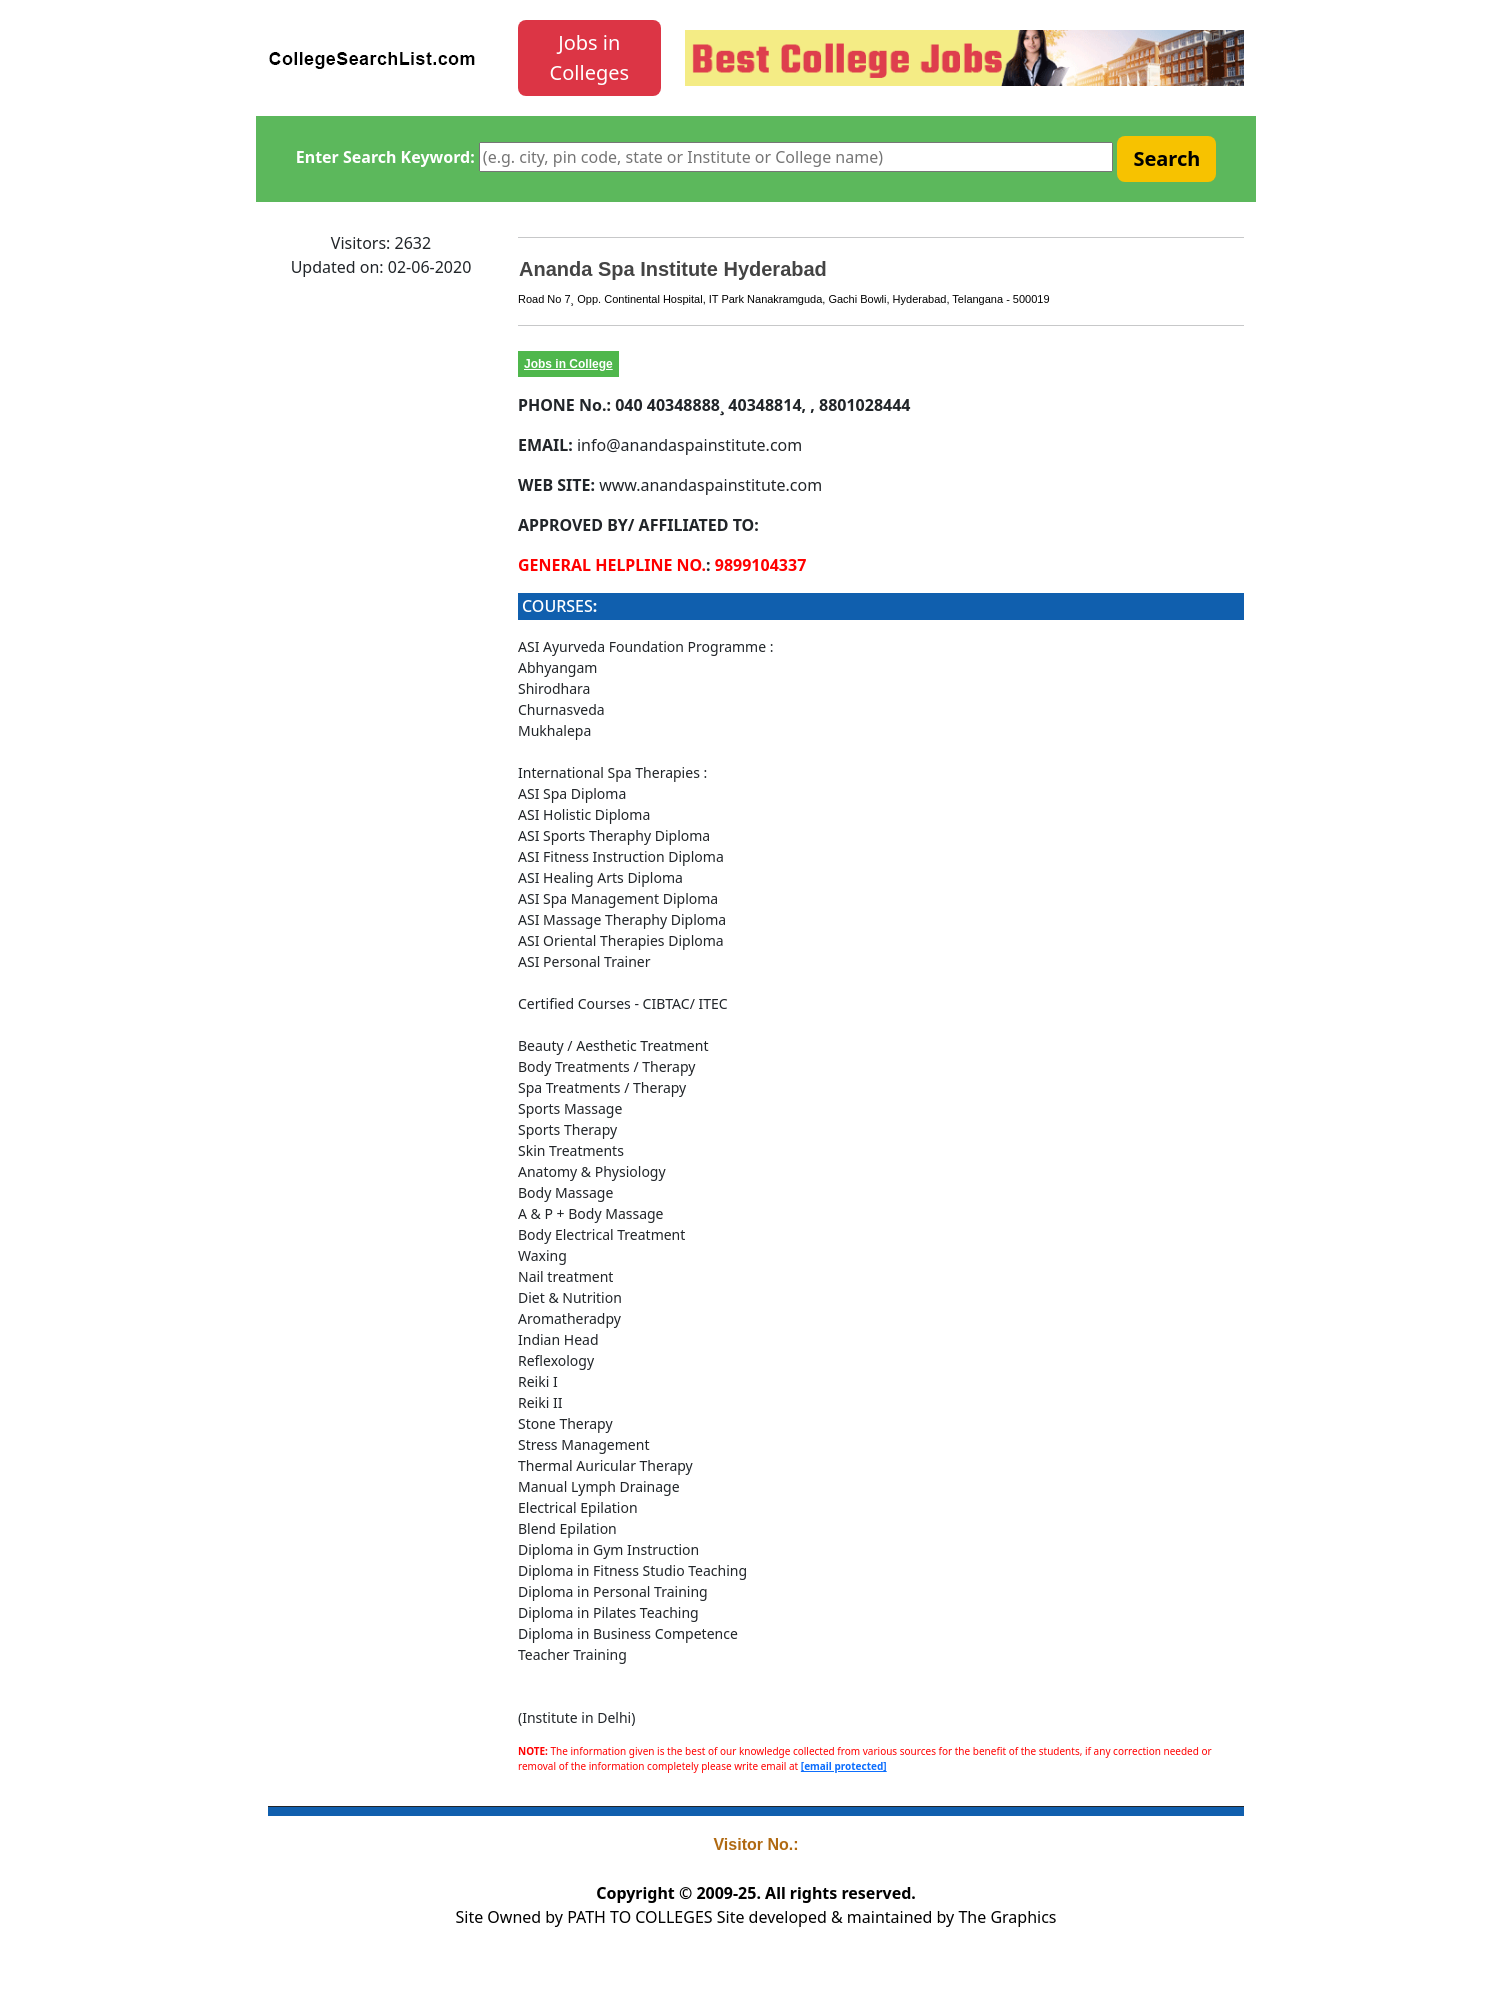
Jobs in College (568, 364)
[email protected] (844, 1766)
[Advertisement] (381, 595)
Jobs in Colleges (590, 57)
